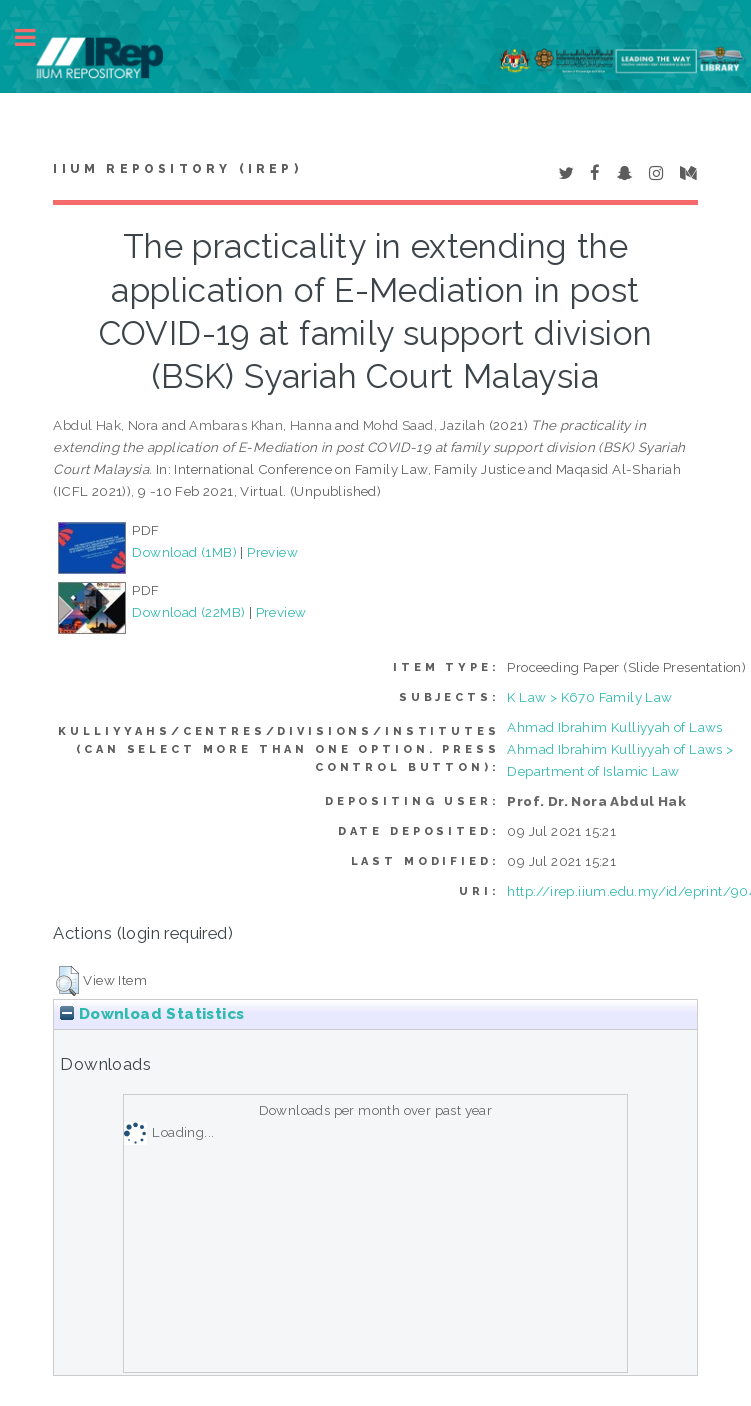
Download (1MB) (184, 552)
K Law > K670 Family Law (589, 697)
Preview (272, 552)
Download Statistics (152, 1014)
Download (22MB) (188, 612)
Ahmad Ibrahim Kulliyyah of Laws (614, 727)
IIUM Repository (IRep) (177, 169)
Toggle (36, 37)
